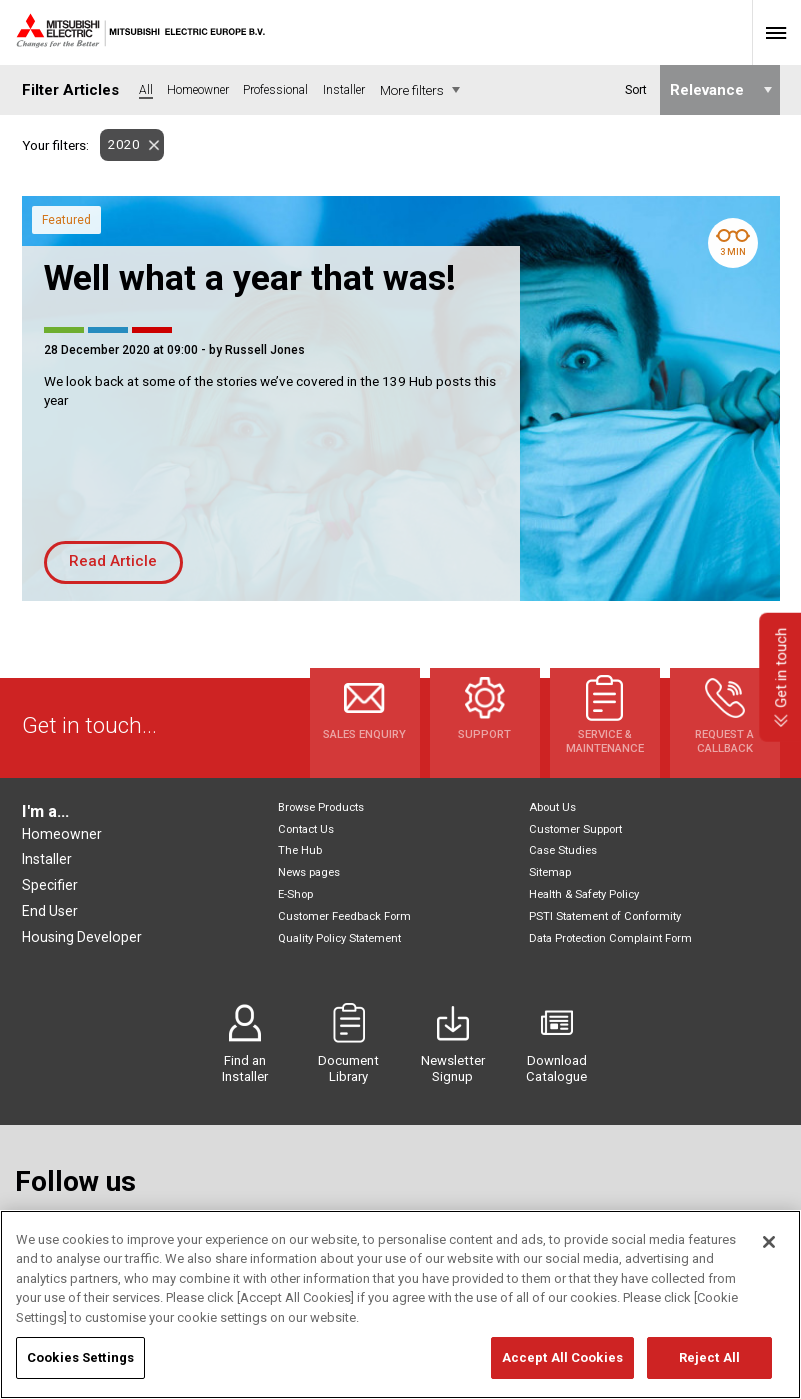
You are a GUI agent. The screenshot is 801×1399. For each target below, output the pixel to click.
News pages (309, 872)
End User (50, 911)
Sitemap (550, 872)
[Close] (769, 1247)
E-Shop (295, 894)
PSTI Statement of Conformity (605, 916)
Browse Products (321, 807)
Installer (47, 859)
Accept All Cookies (562, 1363)
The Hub (300, 850)
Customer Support (575, 829)
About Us (552, 807)
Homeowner (62, 834)
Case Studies (563, 850)
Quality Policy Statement (339, 938)
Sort (635, 90)
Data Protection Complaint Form (610, 938)
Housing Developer (82, 937)
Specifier (50, 885)
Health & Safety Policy (584, 894)
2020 (120, 144)
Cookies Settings (80, 1363)
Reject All (709, 1363)
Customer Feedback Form (344, 916)
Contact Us (306, 829)
